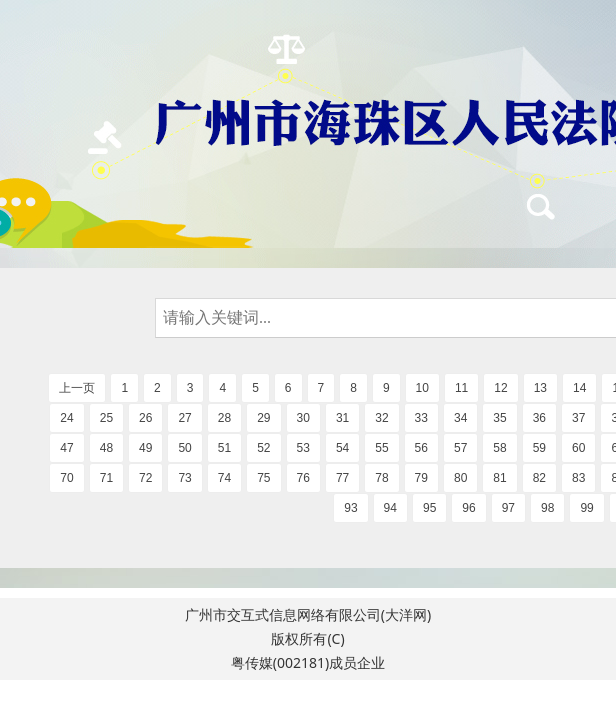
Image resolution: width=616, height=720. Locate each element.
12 (500, 388)
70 (66, 478)
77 (342, 478)
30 (303, 418)
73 (184, 478)
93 (350, 508)
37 (578, 418)
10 (422, 388)
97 (508, 508)
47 (66, 448)
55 (381, 448)
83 (578, 478)
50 (184, 448)
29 (263, 418)
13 (540, 388)
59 (539, 448)
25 (106, 418)
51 (224, 448)
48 (106, 448)
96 (468, 508)
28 (224, 418)
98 (547, 508)
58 (499, 448)
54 (342, 448)
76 (303, 478)
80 (460, 478)
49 (145, 448)
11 (461, 388)
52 (263, 448)
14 (579, 388)
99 (586, 508)
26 (145, 418)
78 (381, 478)
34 (460, 418)
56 (421, 448)
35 (499, 418)
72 (145, 478)
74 (224, 478)
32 (381, 418)
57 (460, 448)
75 (263, 478)
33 (421, 418)
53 (303, 448)
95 (429, 508)
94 (390, 508)
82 (539, 478)
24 (66, 418)
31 (342, 418)
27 (184, 418)
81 (499, 478)
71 (106, 478)
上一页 (77, 388)
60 (578, 448)
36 (539, 418)
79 (421, 478)
